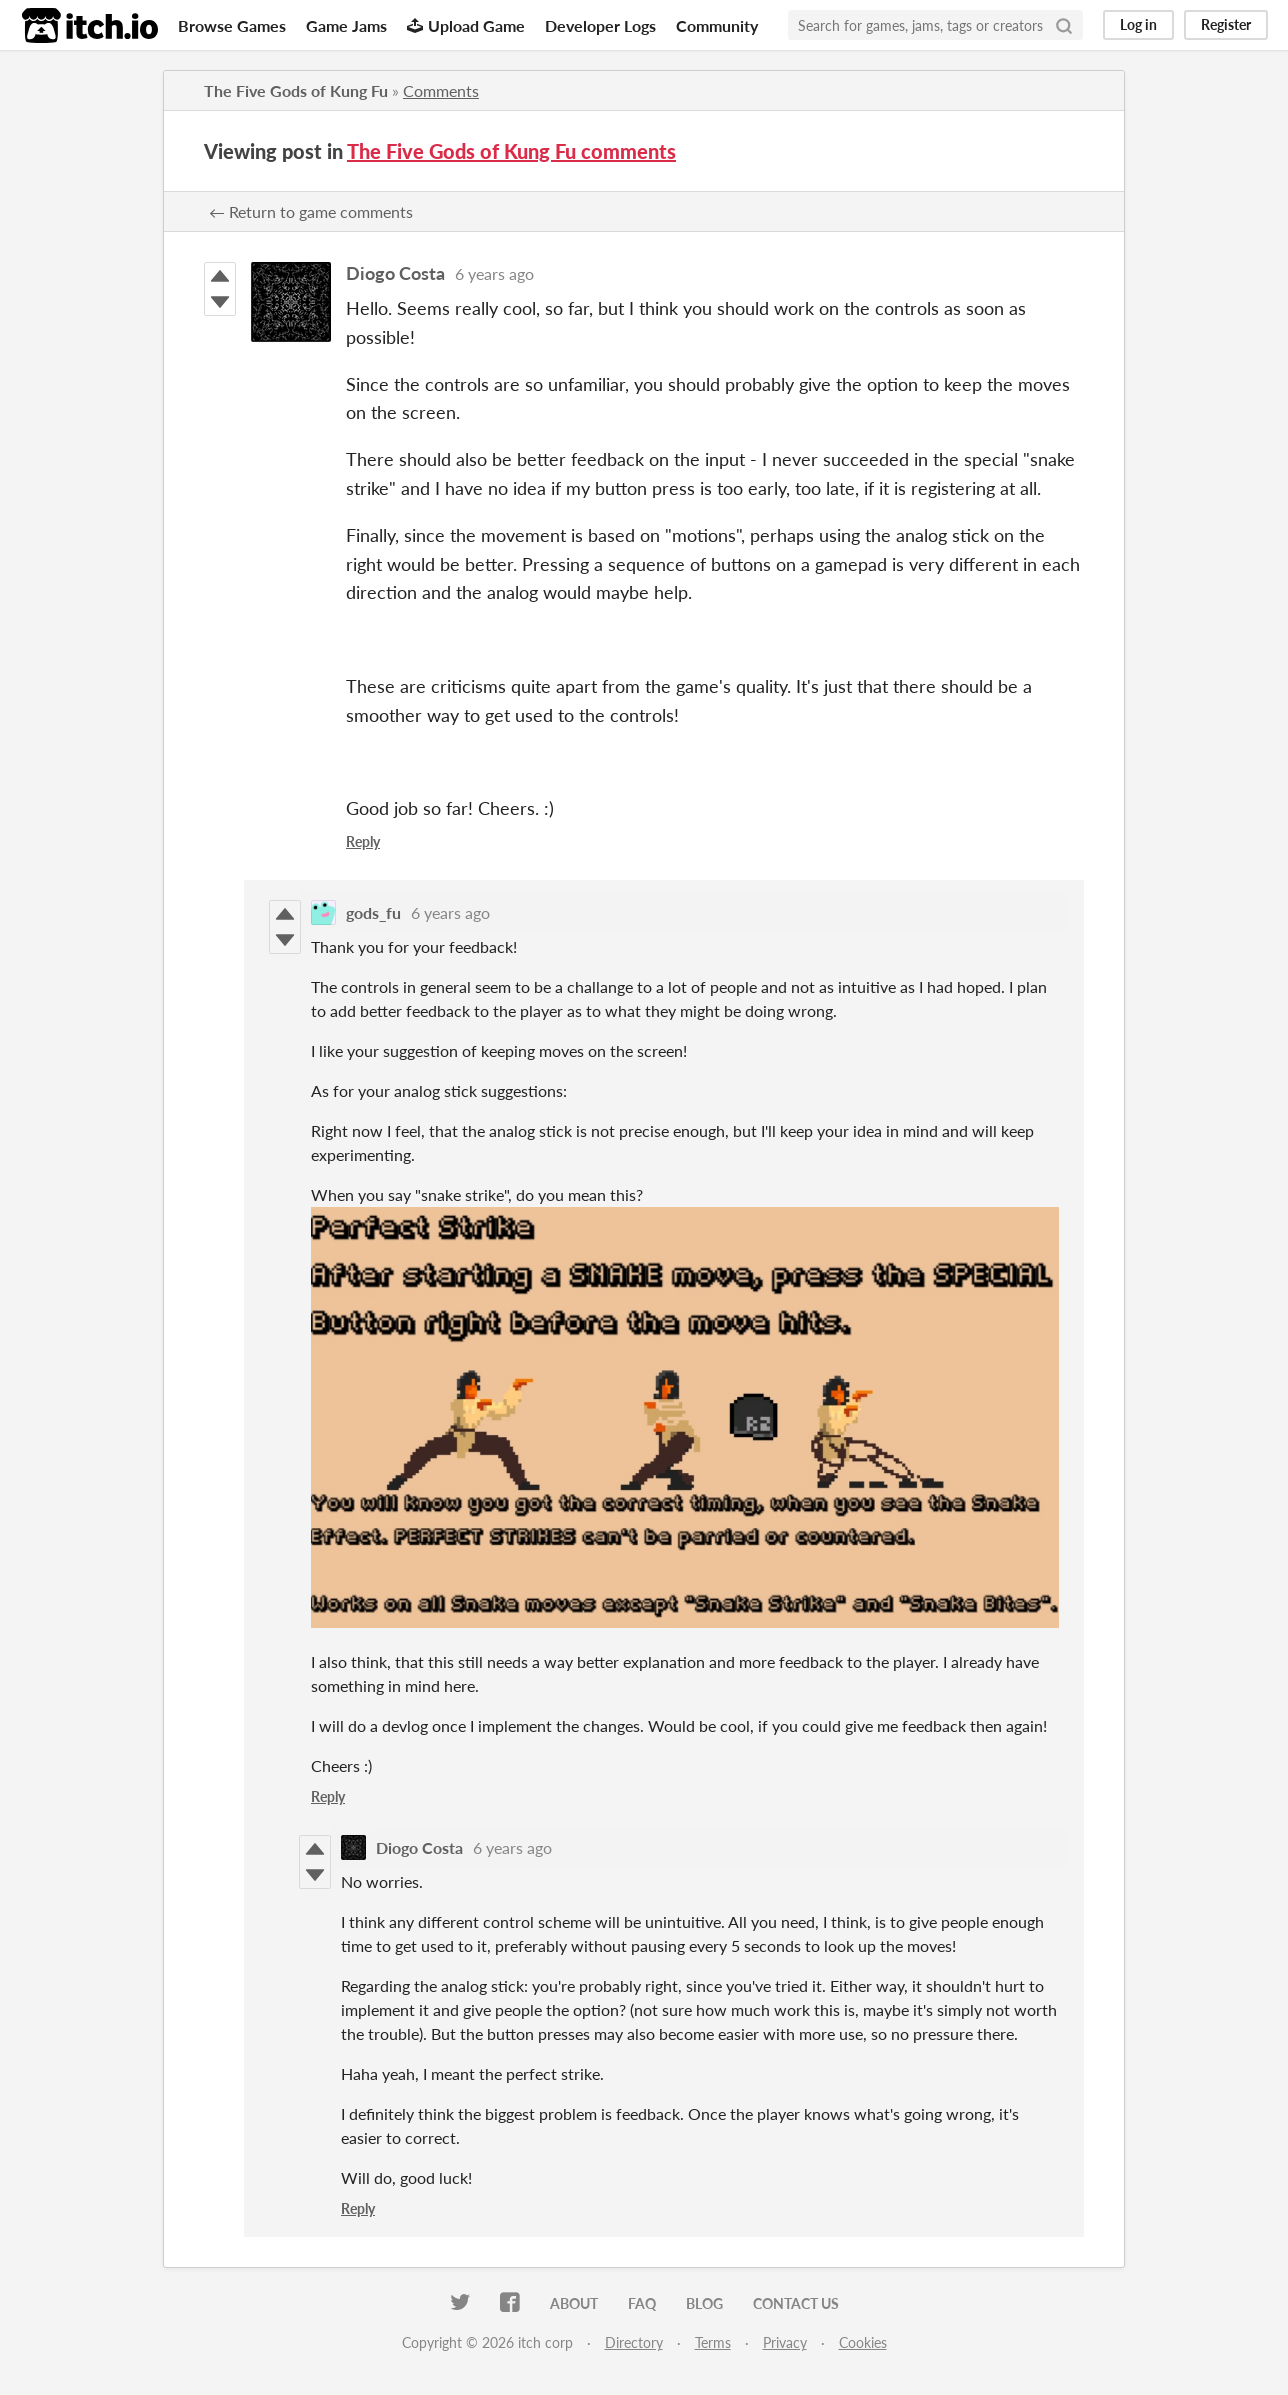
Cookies (863, 2342)
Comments (441, 90)
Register (1226, 24)
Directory (634, 2342)
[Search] (1064, 25)
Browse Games (232, 25)
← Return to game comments (311, 211)
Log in (1138, 24)
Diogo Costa (395, 273)
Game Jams (346, 25)
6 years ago (494, 273)
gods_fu (373, 912)
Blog (704, 2303)
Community (717, 25)
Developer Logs (600, 25)
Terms (713, 2342)
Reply (363, 841)
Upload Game (466, 25)
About (574, 2303)
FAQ (642, 2303)
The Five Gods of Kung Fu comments (511, 151)
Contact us (796, 2303)
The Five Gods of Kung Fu (296, 90)
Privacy (785, 2342)
